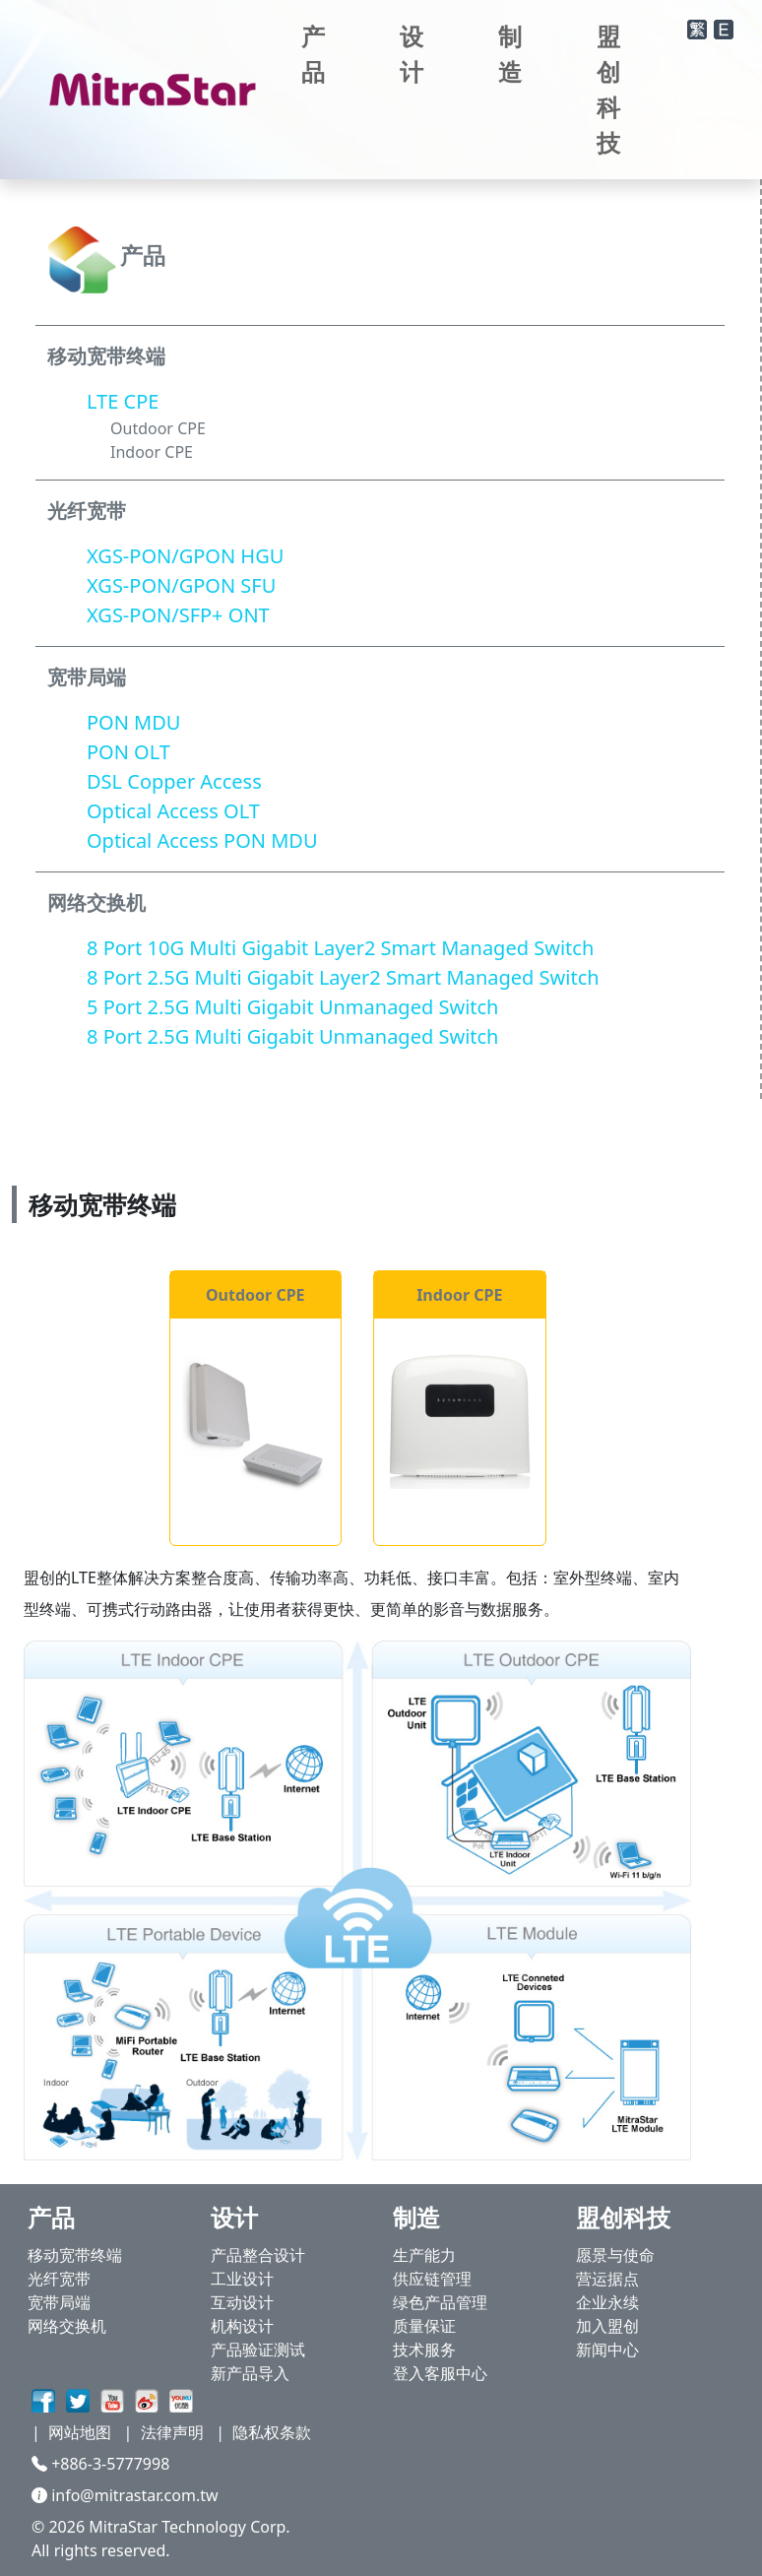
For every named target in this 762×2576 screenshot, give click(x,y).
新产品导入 (250, 2373)
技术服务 (424, 2349)
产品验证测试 (258, 2349)
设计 (411, 54)
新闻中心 (607, 2349)
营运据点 (607, 2278)
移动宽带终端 (75, 2255)
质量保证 (424, 2326)
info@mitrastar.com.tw (125, 2495)
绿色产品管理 (440, 2302)
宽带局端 (59, 2302)
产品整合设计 (258, 2255)
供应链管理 (432, 2278)
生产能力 (424, 2255)
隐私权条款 (271, 2432)
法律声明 (172, 2432)
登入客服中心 (440, 2373)
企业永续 (607, 2302)
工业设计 (242, 2278)
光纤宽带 (59, 2278)
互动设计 (242, 2302)
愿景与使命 (615, 2255)
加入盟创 (607, 2326)
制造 (510, 54)
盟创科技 (608, 89)
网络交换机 (67, 2326)
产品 (313, 54)
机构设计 (242, 2326)
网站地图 (79, 2432)
